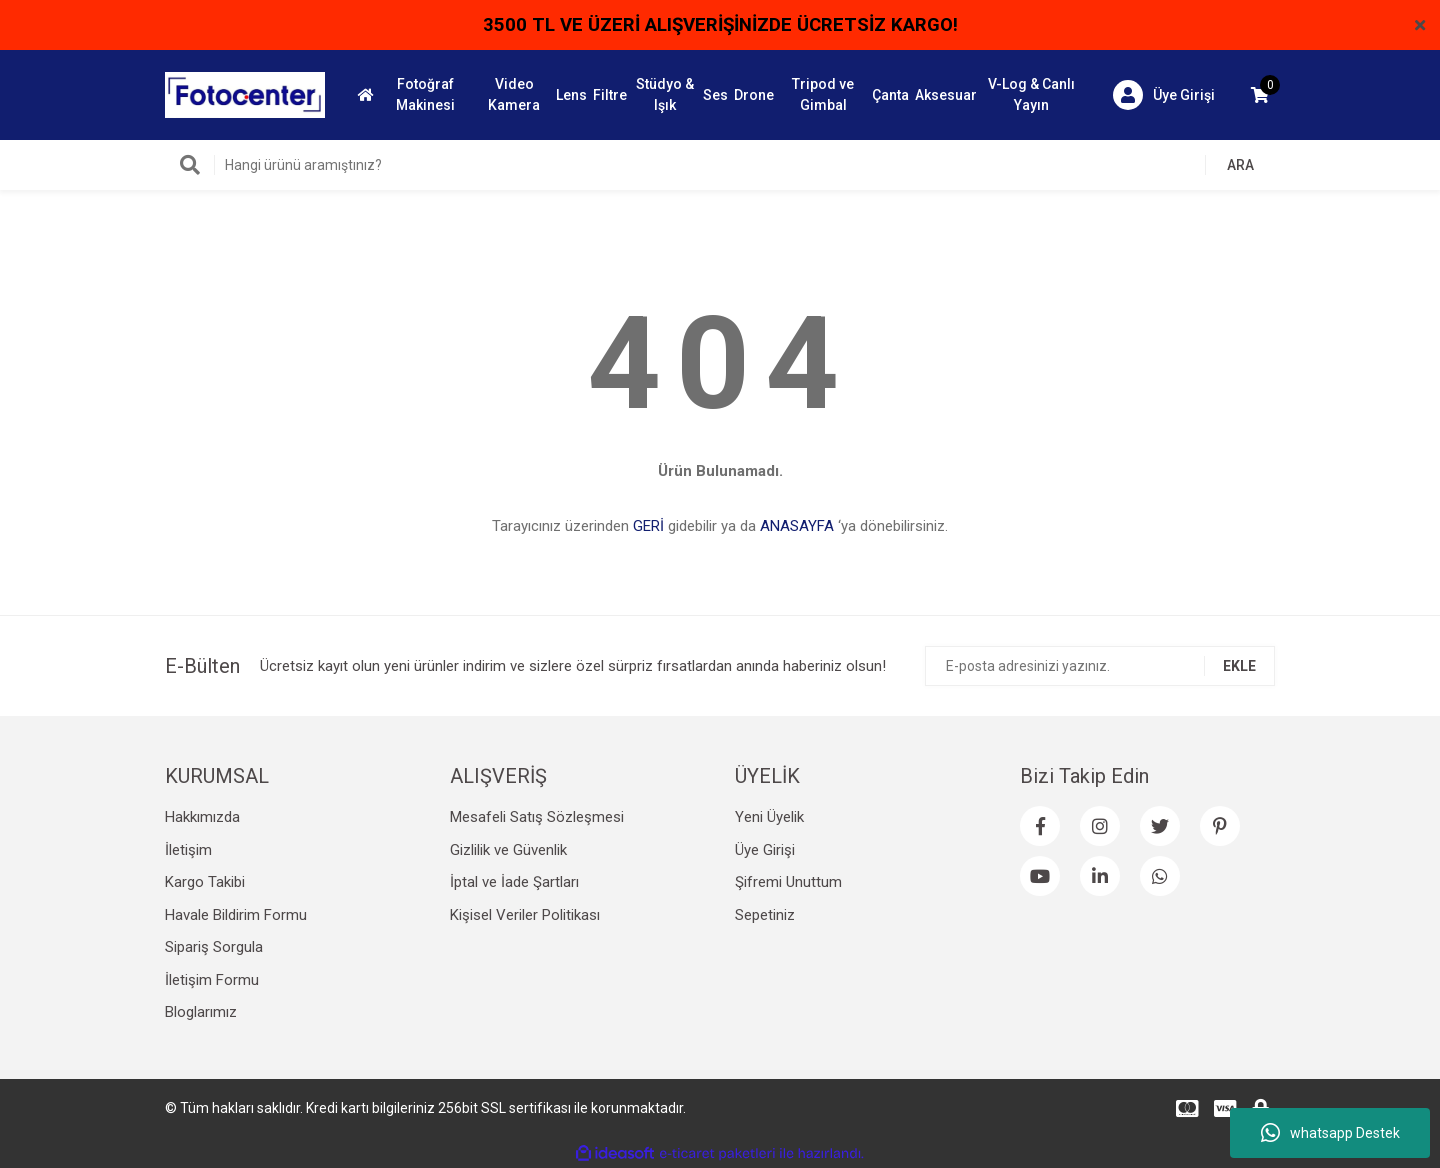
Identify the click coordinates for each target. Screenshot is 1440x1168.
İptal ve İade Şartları (514, 882)
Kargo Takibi (205, 882)
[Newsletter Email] (1100, 666)
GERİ (648, 526)
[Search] (720, 165)
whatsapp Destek (1330, 1133)
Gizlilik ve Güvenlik (508, 850)
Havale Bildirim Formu (236, 915)
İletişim (188, 850)
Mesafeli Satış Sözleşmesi (537, 817)
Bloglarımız (201, 1012)
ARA (1240, 165)
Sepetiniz (765, 915)
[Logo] (245, 94)
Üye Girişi (765, 850)
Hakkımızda (202, 817)
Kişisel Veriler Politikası (525, 915)
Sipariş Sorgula (214, 947)
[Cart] (1260, 95)
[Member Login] (1164, 95)
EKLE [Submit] (1239, 666)
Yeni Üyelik (769, 817)
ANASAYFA (797, 526)
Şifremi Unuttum (788, 882)
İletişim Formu (212, 980)
